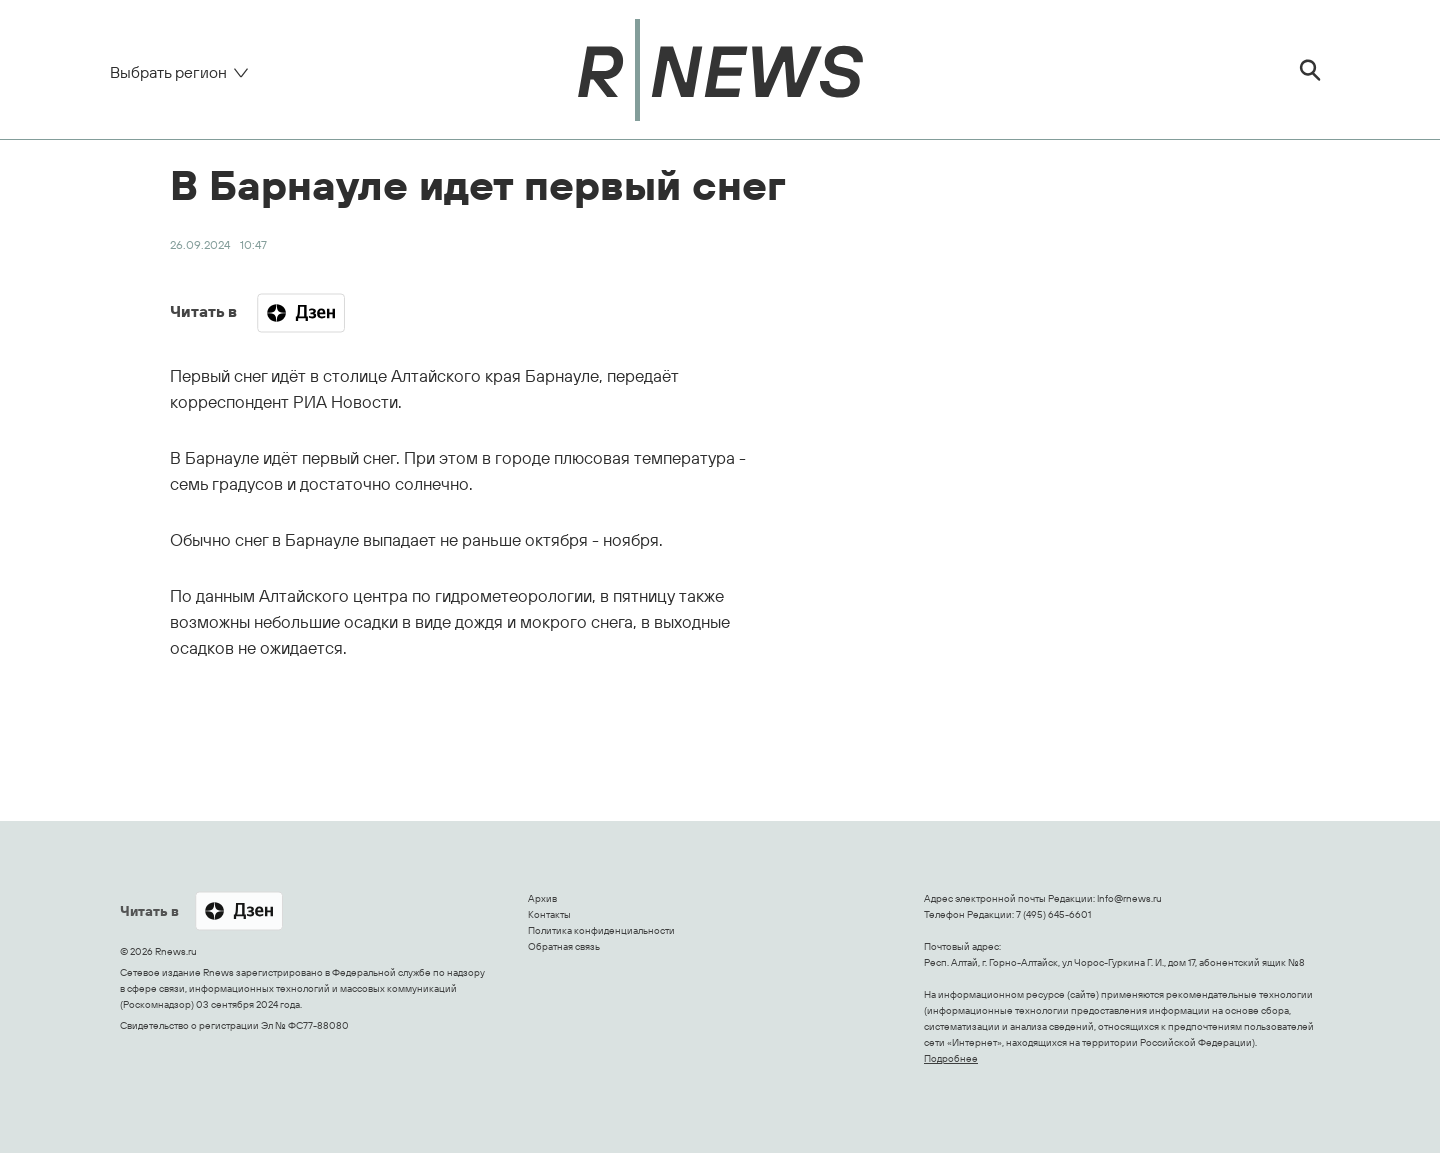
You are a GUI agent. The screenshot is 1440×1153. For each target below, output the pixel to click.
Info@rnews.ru (1129, 898)
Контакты (549, 914)
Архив (542, 898)
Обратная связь (564, 946)
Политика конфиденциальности (601, 930)
